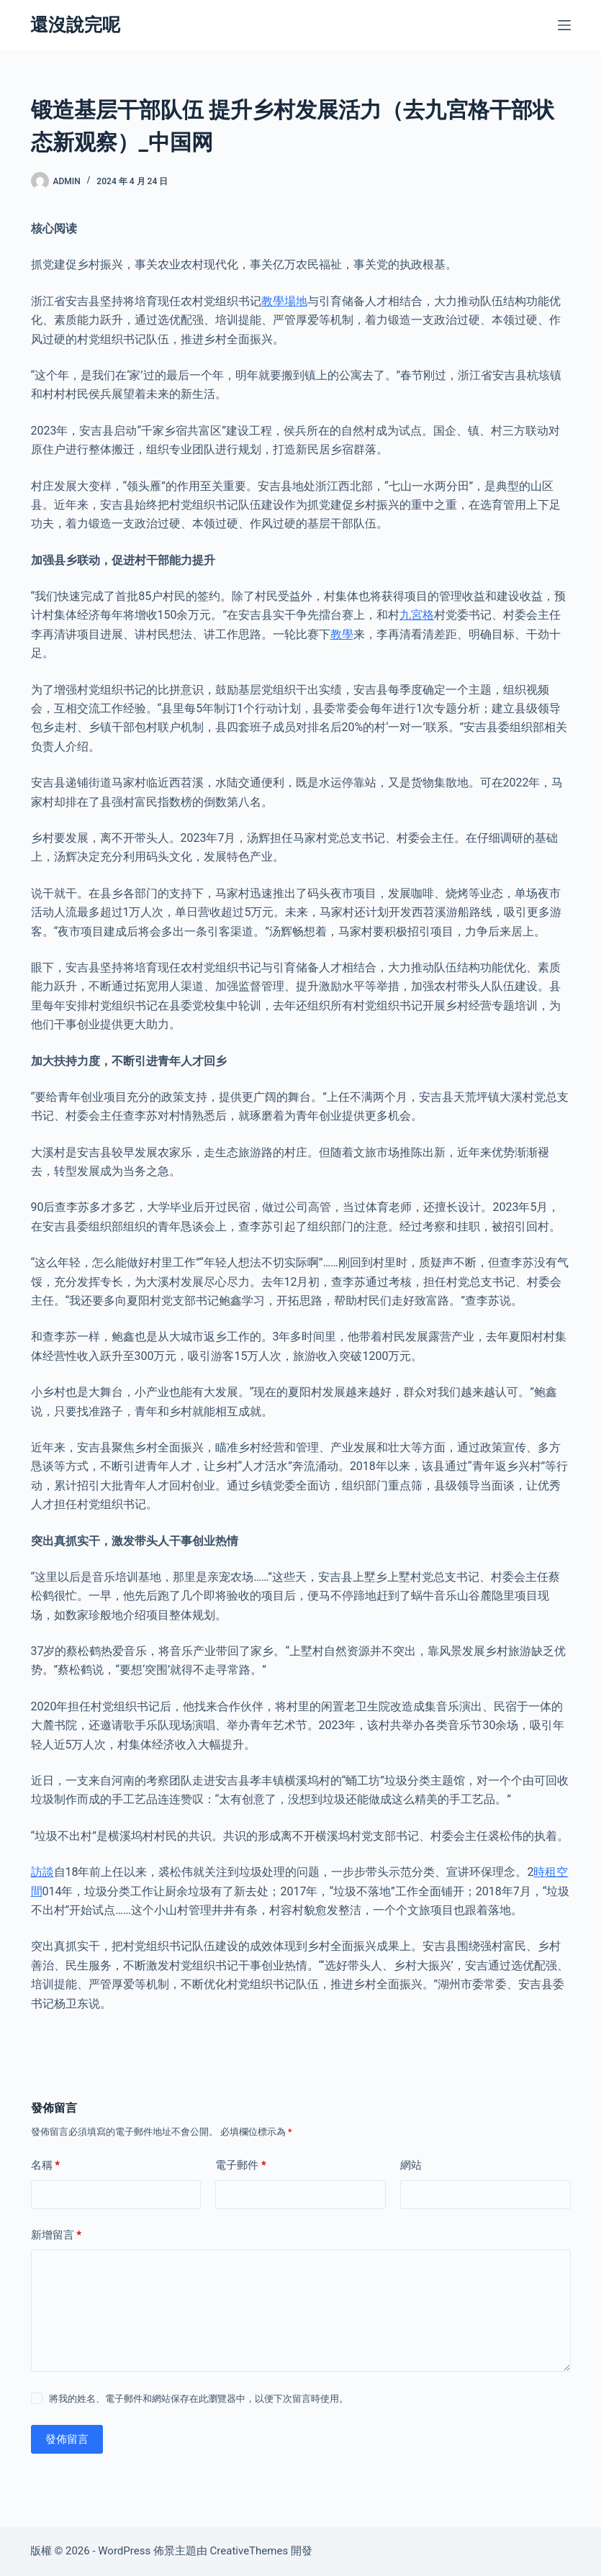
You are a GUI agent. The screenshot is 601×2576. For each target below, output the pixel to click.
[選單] (564, 25)
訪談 (42, 1872)
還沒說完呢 (75, 24)
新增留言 (56, 2235)
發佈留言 (67, 2439)
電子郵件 (240, 2165)
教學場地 (284, 301)
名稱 (45, 2165)
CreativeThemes (249, 2550)
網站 (411, 2165)
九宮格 (416, 615)
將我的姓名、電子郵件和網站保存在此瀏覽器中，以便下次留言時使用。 (198, 2398)
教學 (341, 634)
